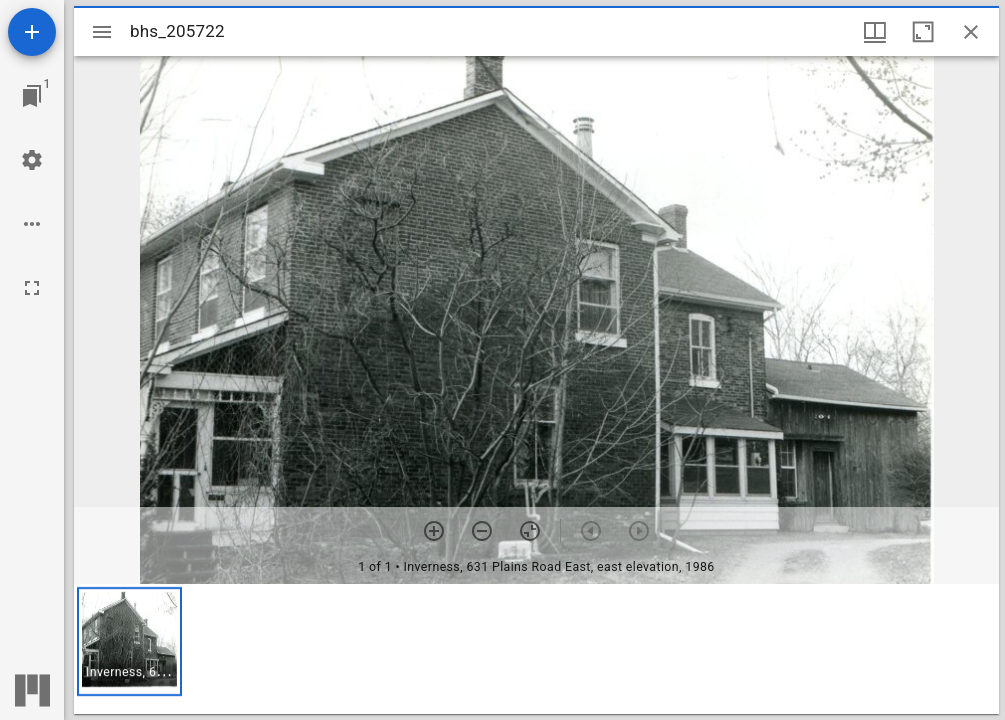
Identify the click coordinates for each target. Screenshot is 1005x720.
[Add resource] (32, 32)
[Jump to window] (32, 96)
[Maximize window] (923, 32)
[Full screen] (32, 288)
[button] (129, 641)
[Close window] (971, 32)
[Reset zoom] (530, 531)
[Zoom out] (482, 531)
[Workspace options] (32, 224)
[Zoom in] (434, 531)
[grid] (536, 649)
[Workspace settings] (32, 160)
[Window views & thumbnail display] (875, 32)
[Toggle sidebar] (102, 32)
